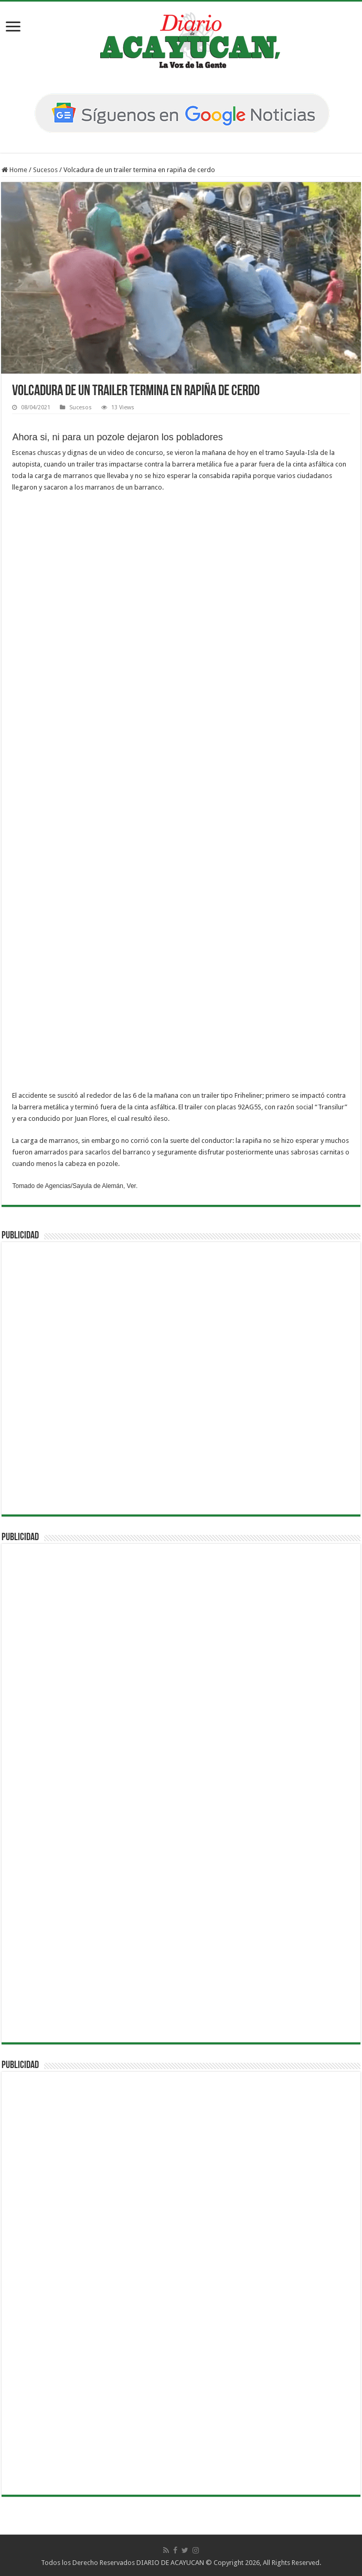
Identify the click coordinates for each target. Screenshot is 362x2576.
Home (14, 170)
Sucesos (45, 170)
